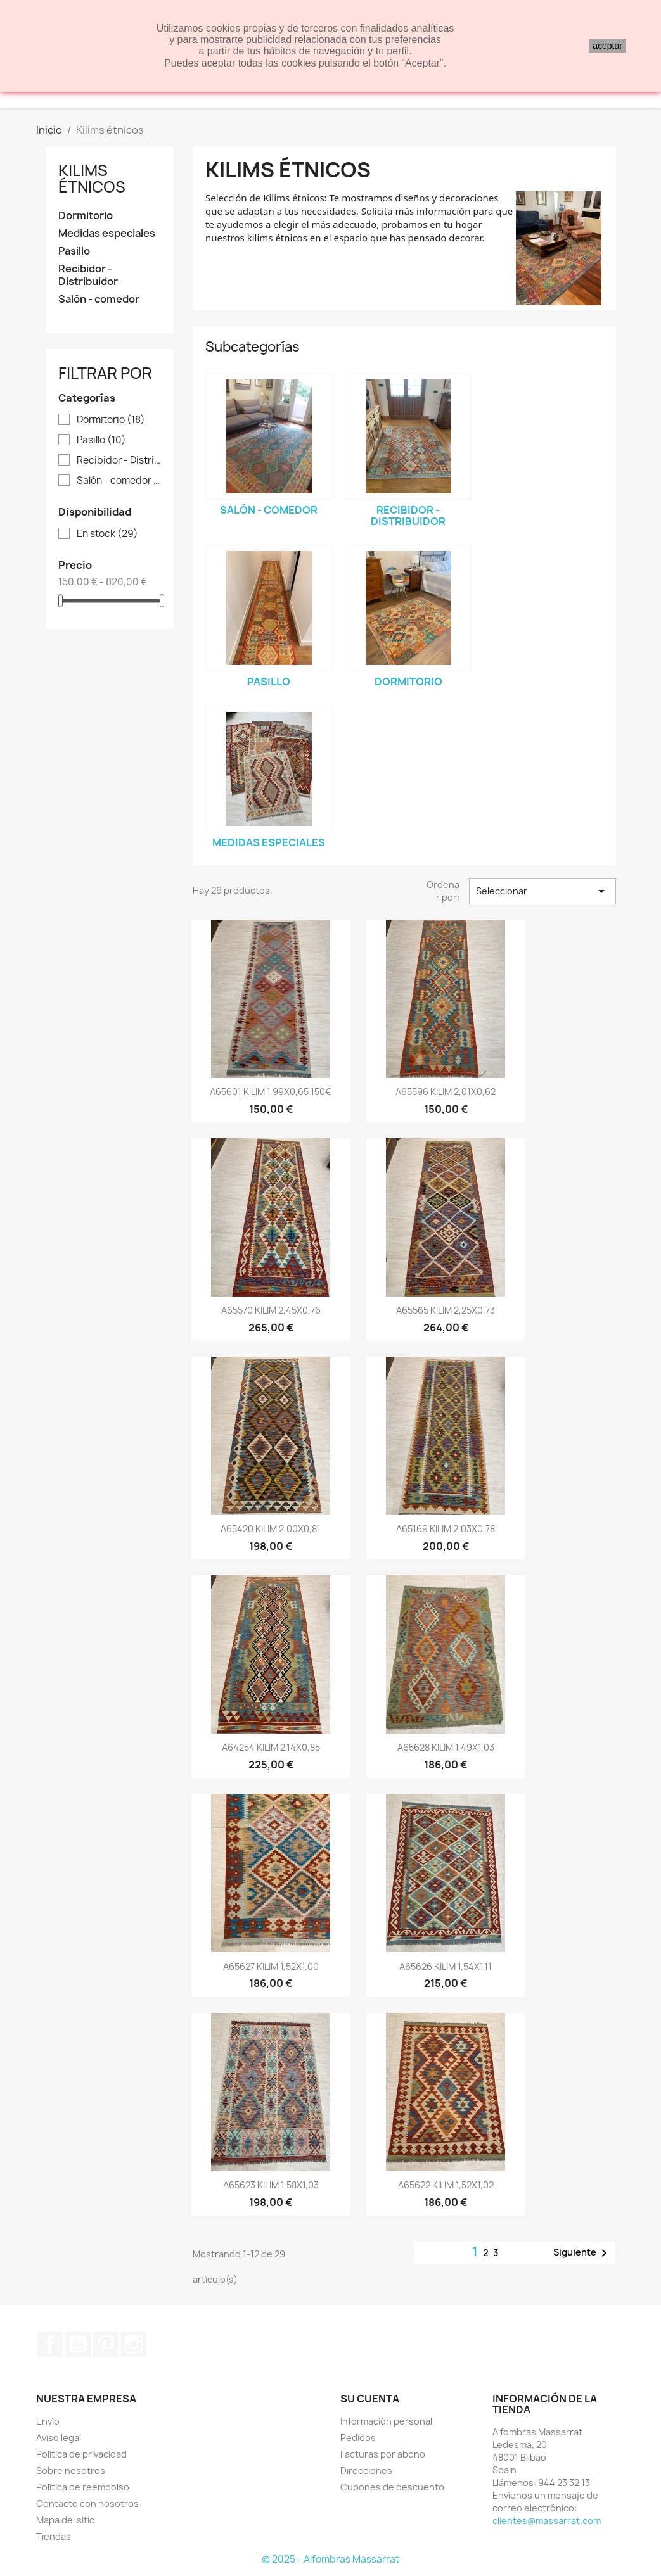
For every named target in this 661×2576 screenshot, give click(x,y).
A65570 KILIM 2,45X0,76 (271, 1310)
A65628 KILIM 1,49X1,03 (445, 1747)
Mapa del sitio (65, 2520)
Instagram (133, 2344)
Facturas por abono (382, 2454)
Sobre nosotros (70, 2471)
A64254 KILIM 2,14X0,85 (271, 1747)
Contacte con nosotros (87, 2503)
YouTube (78, 2344)
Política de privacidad (81, 2454)
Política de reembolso (82, 2487)
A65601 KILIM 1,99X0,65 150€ (270, 1092)
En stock (107, 534)
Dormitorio (85, 215)
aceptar (607, 46)
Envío (48, 2421)
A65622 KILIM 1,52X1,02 (446, 2185)
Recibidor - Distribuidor (88, 275)
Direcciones (366, 2471)
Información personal (386, 2421)
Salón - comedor (98, 299)
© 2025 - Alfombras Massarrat (330, 2559)
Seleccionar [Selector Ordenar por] (542, 891)
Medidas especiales (106, 233)
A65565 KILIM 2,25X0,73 (445, 1310)
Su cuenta (369, 2399)
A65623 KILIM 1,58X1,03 (271, 2185)
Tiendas (53, 2536)
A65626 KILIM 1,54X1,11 (445, 1966)
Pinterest (106, 2344)
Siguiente (582, 2253)
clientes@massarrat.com (546, 2521)
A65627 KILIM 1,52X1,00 (271, 1966)
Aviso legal (58, 2438)
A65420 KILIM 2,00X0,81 (271, 1529)
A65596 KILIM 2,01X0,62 (445, 1092)
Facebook (50, 2344)
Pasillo (74, 251)
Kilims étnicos (91, 179)
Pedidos (358, 2438)
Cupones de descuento (392, 2487)
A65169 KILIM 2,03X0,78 (445, 1529)
